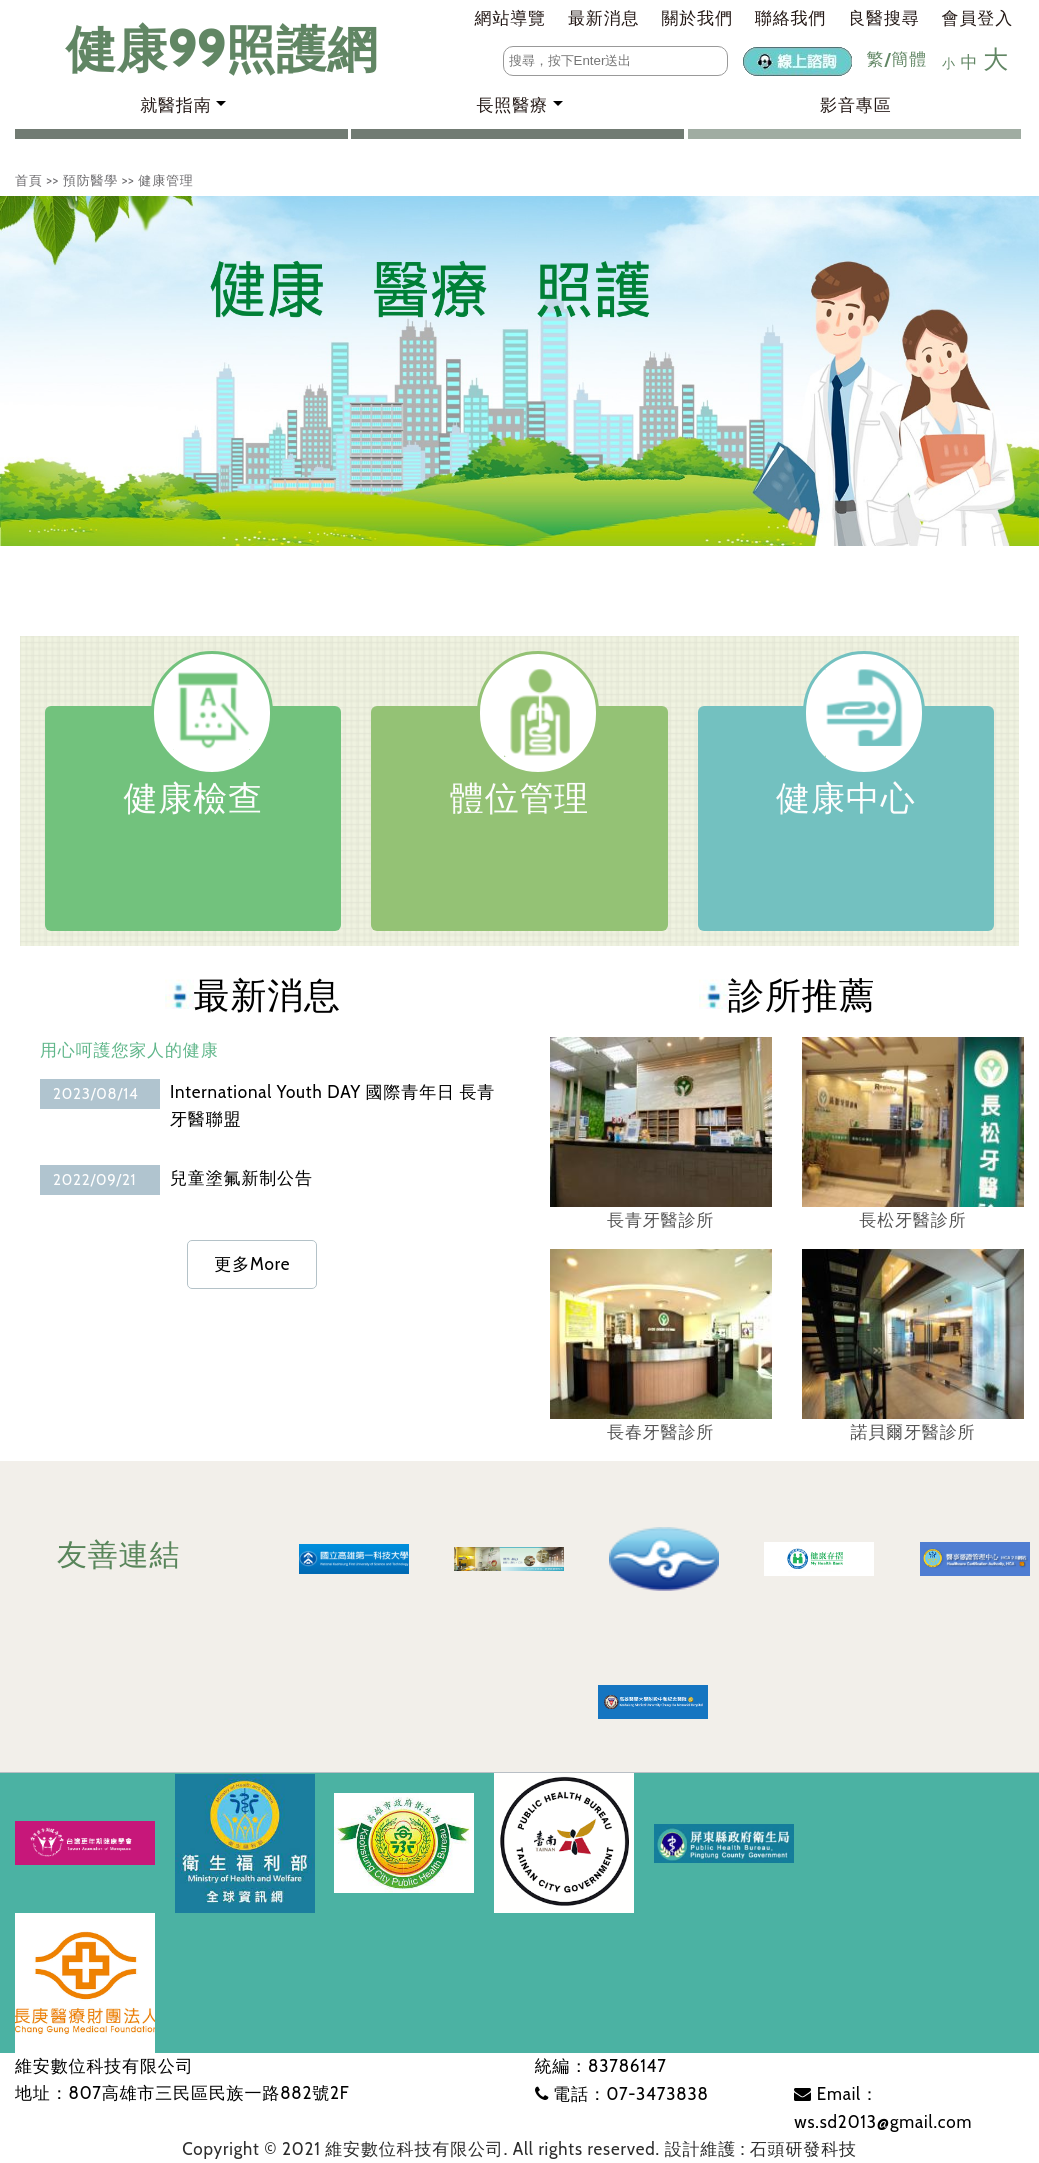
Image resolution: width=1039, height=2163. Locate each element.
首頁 (29, 180)
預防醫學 (90, 180)
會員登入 (977, 18)
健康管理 (165, 180)
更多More (252, 1264)
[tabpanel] (519, 371)
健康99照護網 (202, 49)
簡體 (909, 59)
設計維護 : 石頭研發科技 (761, 2149)
